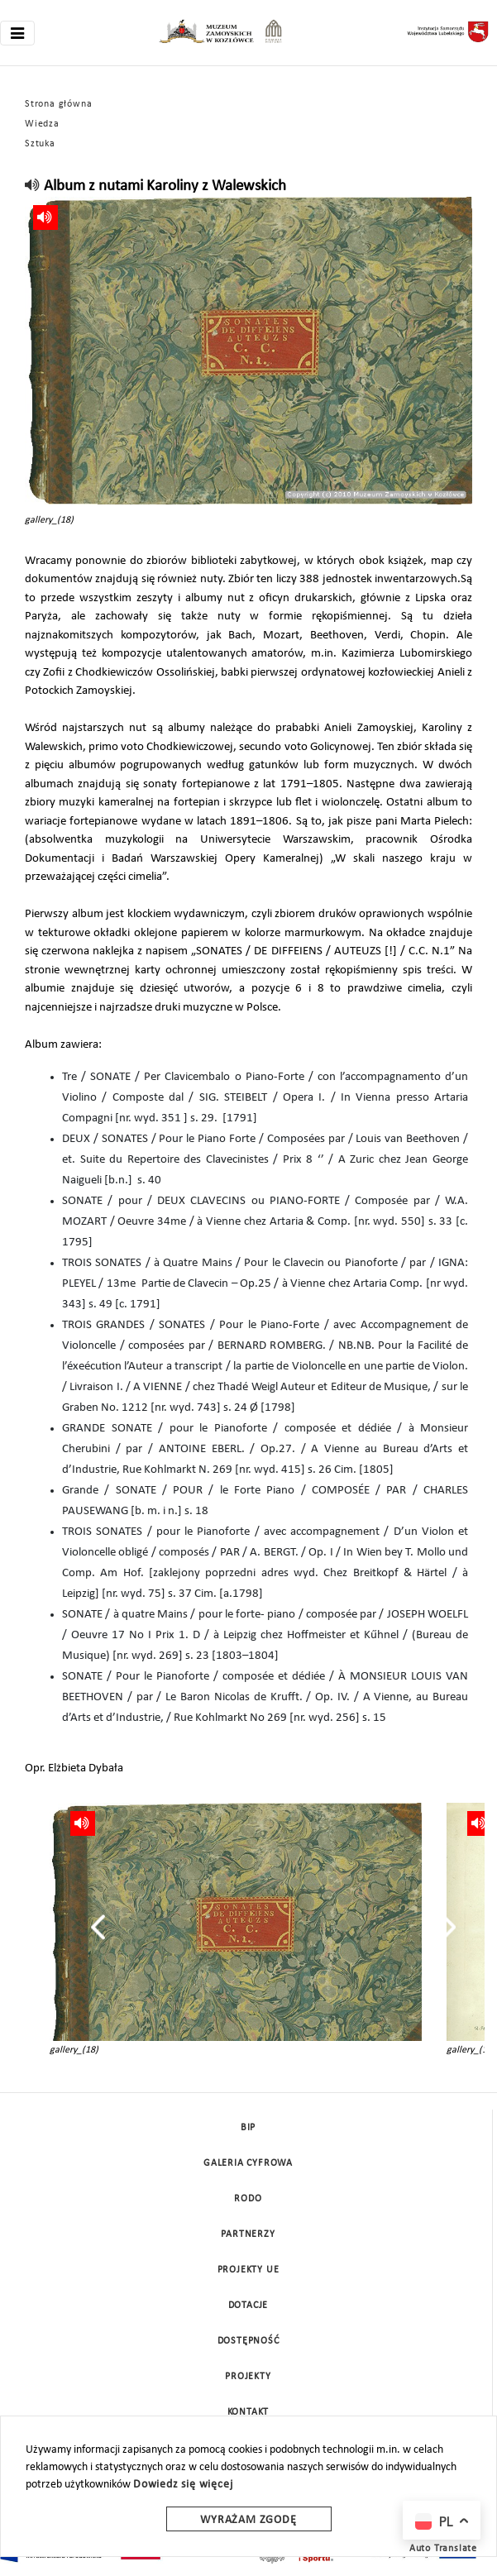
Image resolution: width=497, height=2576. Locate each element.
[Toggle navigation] (17, 33)
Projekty (247, 2377)
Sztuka (40, 144)
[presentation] (98, 1926)
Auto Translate (443, 2549)
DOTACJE (248, 2306)
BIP (248, 2128)
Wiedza (42, 124)
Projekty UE (248, 2270)
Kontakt (248, 2412)
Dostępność (248, 2341)
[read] (33, 186)
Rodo (247, 2199)
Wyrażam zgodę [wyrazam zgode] (248, 2520)
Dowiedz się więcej (182, 2484)
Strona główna (58, 104)
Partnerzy (248, 2234)
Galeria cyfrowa (248, 2163)
